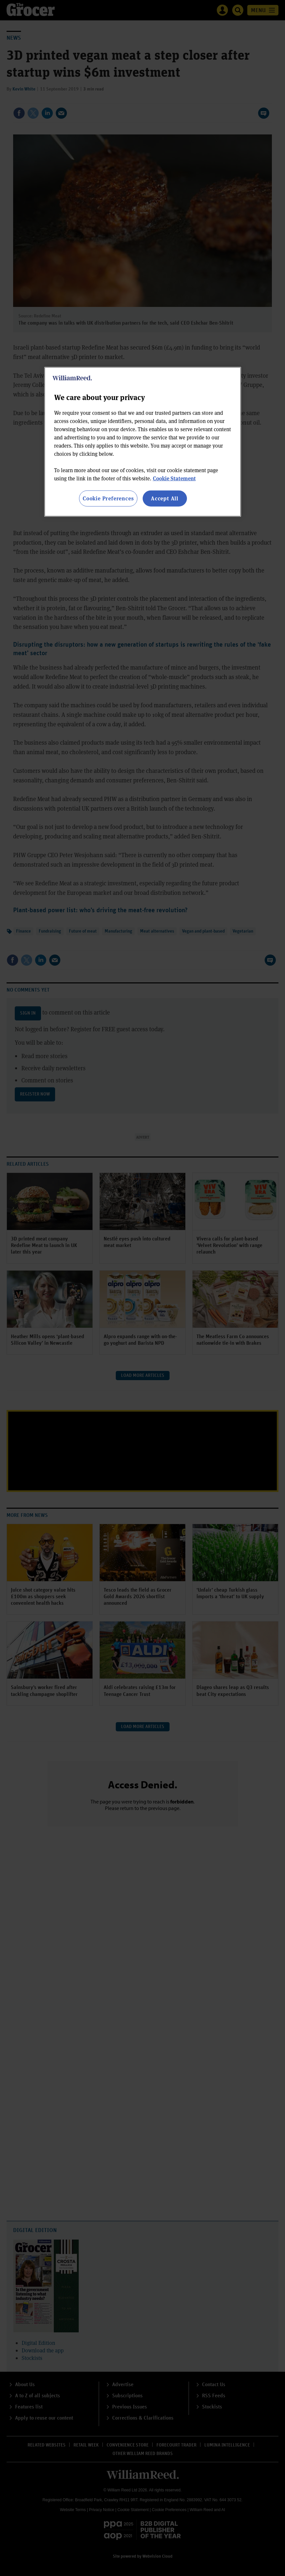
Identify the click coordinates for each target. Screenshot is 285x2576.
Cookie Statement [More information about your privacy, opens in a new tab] (174, 478)
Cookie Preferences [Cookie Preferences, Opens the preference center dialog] (108, 498)
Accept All (164, 498)
